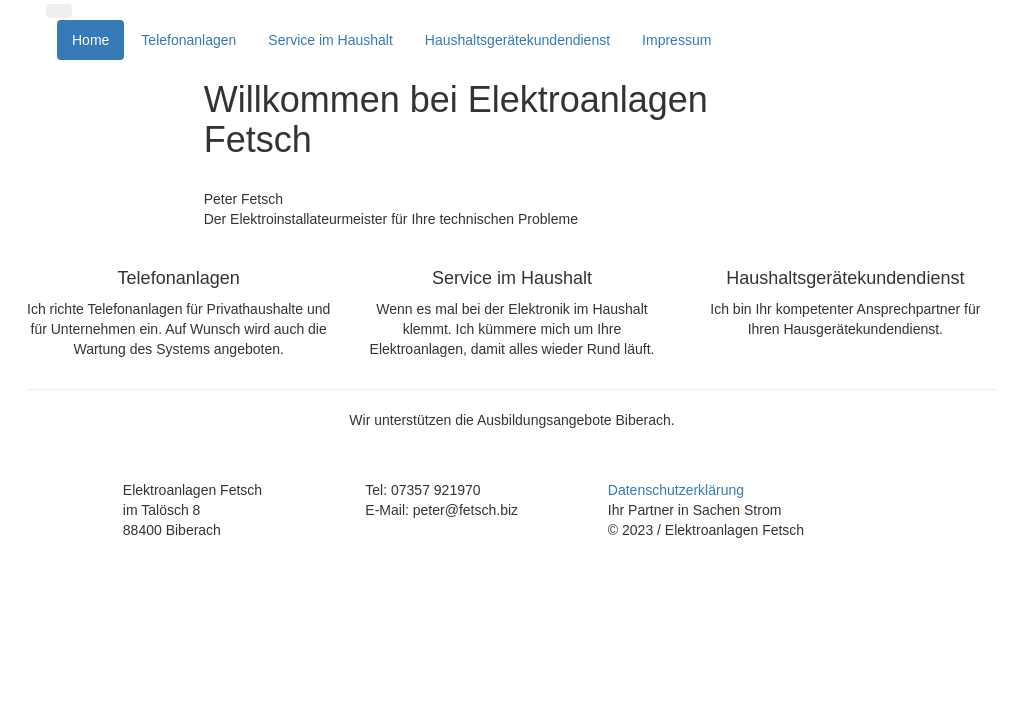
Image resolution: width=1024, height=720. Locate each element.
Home (90, 40)
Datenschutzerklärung (676, 490)
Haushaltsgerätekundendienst (517, 40)
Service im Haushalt (330, 40)
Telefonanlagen (188, 40)
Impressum (676, 40)
